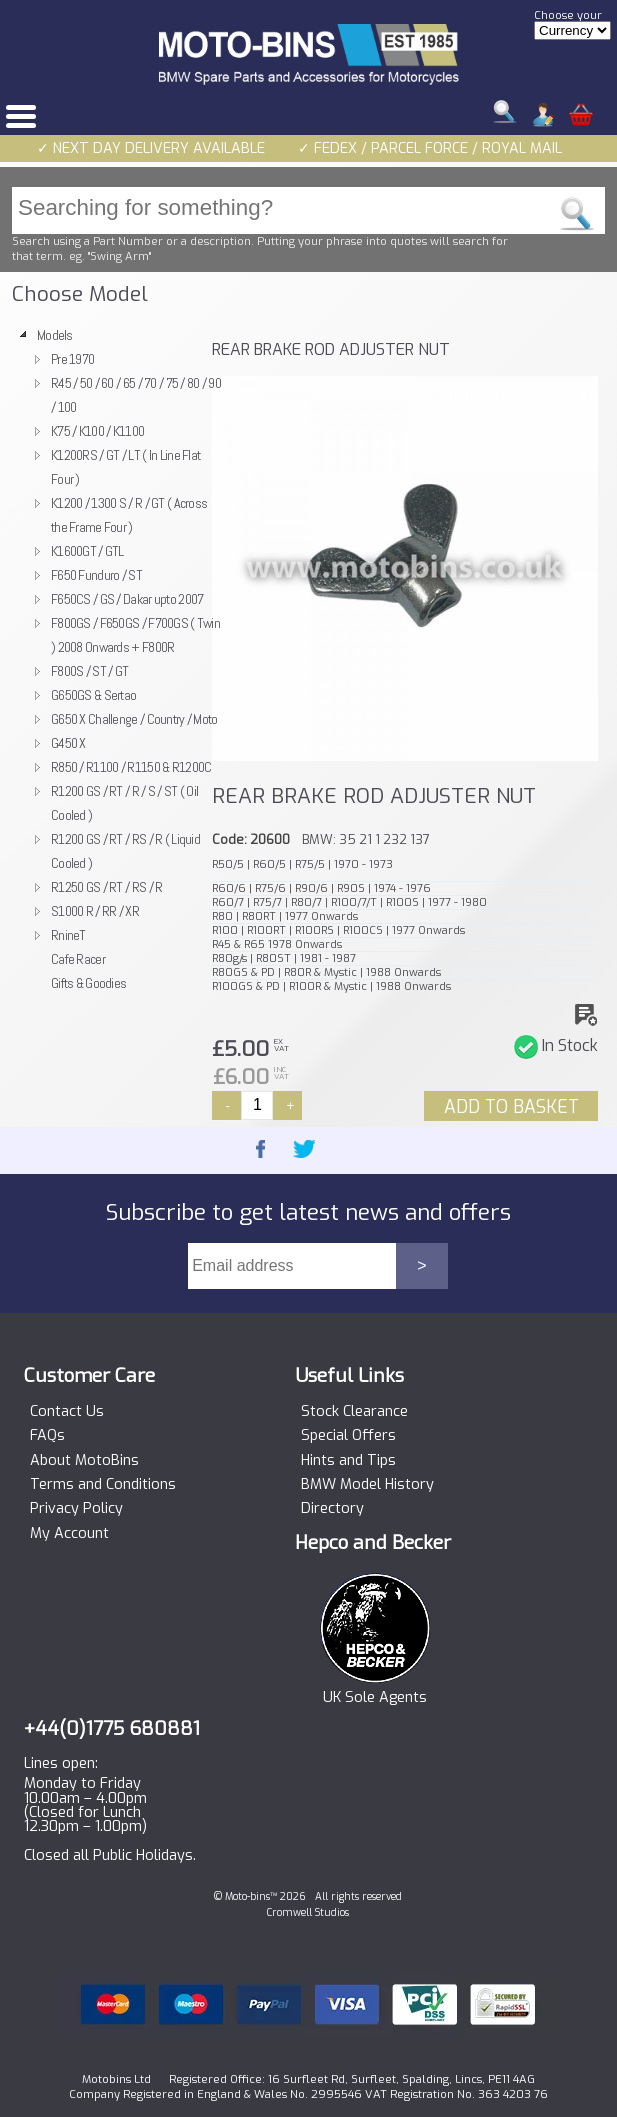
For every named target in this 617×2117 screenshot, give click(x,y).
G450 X (68, 743)
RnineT (68, 935)
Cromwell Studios (308, 1912)
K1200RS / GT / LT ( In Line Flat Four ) (125, 467)
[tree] (107, 659)
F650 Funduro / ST (96, 575)
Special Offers (348, 1436)
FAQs (47, 1436)
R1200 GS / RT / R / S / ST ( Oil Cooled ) (124, 803)
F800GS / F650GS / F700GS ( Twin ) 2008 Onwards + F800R (135, 635)
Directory (332, 1509)
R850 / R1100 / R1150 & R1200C (131, 767)
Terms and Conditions (103, 1485)
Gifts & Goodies (88, 983)
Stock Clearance (354, 1412)
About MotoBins (84, 1461)
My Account (69, 1534)
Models (55, 335)
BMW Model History (367, 1485)
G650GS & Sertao (93, 695)
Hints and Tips (348, 1461)
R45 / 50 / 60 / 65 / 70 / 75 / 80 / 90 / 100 (136, 395)
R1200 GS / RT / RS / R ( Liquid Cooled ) (125, 851)
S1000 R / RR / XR (95, 911)
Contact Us (67, 1412)
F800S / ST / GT (89, 671)
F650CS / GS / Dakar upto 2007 (127, 599)
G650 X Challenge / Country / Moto (134, 719)
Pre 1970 (72, 359)
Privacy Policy (76, 1509)
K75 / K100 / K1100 (97, 431)
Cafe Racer (78, 959)
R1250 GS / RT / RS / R (106, 887)
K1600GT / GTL (87, 551)
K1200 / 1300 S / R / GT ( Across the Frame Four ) (129, 515)
